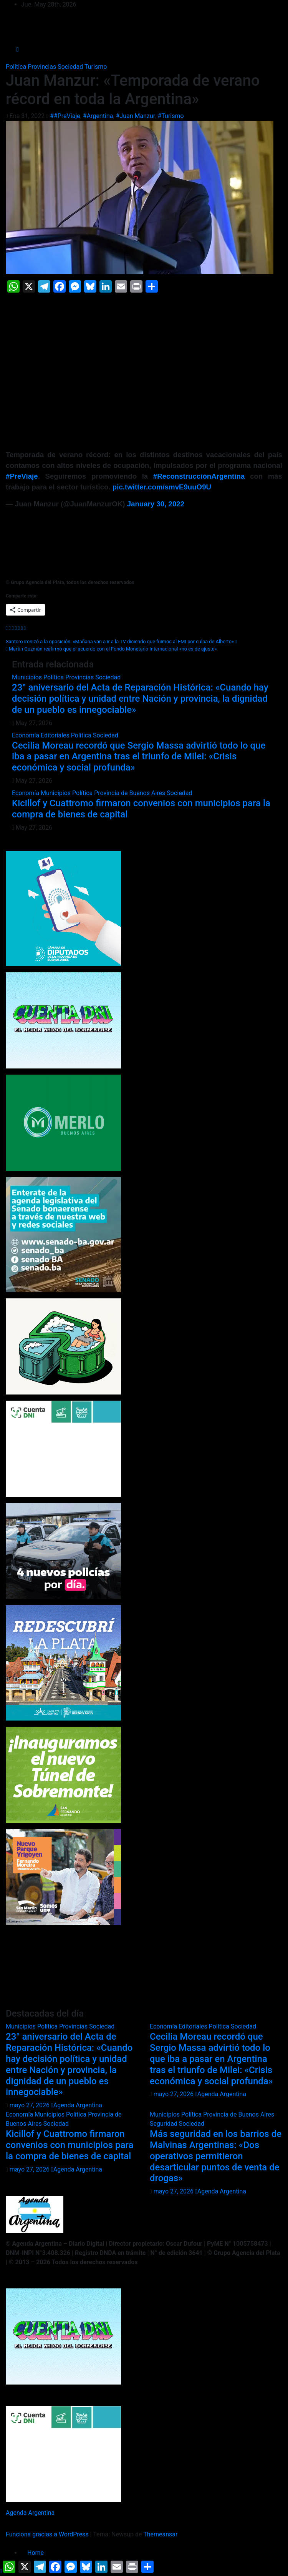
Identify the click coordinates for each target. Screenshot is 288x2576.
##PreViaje (65, 116)
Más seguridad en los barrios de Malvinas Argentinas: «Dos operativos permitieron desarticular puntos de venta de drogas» (215, 2155)
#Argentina (98, 116)
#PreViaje (22, 476)
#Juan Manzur (135, 116)
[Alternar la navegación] (149, 49)
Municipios (27, 677)
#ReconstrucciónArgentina (199, 476)
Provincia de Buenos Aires (130, 793)
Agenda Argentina (76, 2105)
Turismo (95, 66)
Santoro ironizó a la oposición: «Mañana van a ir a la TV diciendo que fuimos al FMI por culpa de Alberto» (121, 641)
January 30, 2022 (155, 504)
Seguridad (164, 2123)
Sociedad (71, 66)
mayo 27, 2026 (30, 2105)
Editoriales (56, 735)
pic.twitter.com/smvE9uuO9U (162, 487)
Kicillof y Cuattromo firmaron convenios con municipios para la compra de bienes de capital (69, 2145)
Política (17, 66)
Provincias (43, 66)
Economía (26, 735)
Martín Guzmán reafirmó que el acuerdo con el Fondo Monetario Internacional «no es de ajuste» (111, 649)
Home (35, 2552)
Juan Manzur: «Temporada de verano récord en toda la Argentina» (133, 90)
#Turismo (170, 116)
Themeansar (160, 2534)
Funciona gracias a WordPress (48, 2534)
